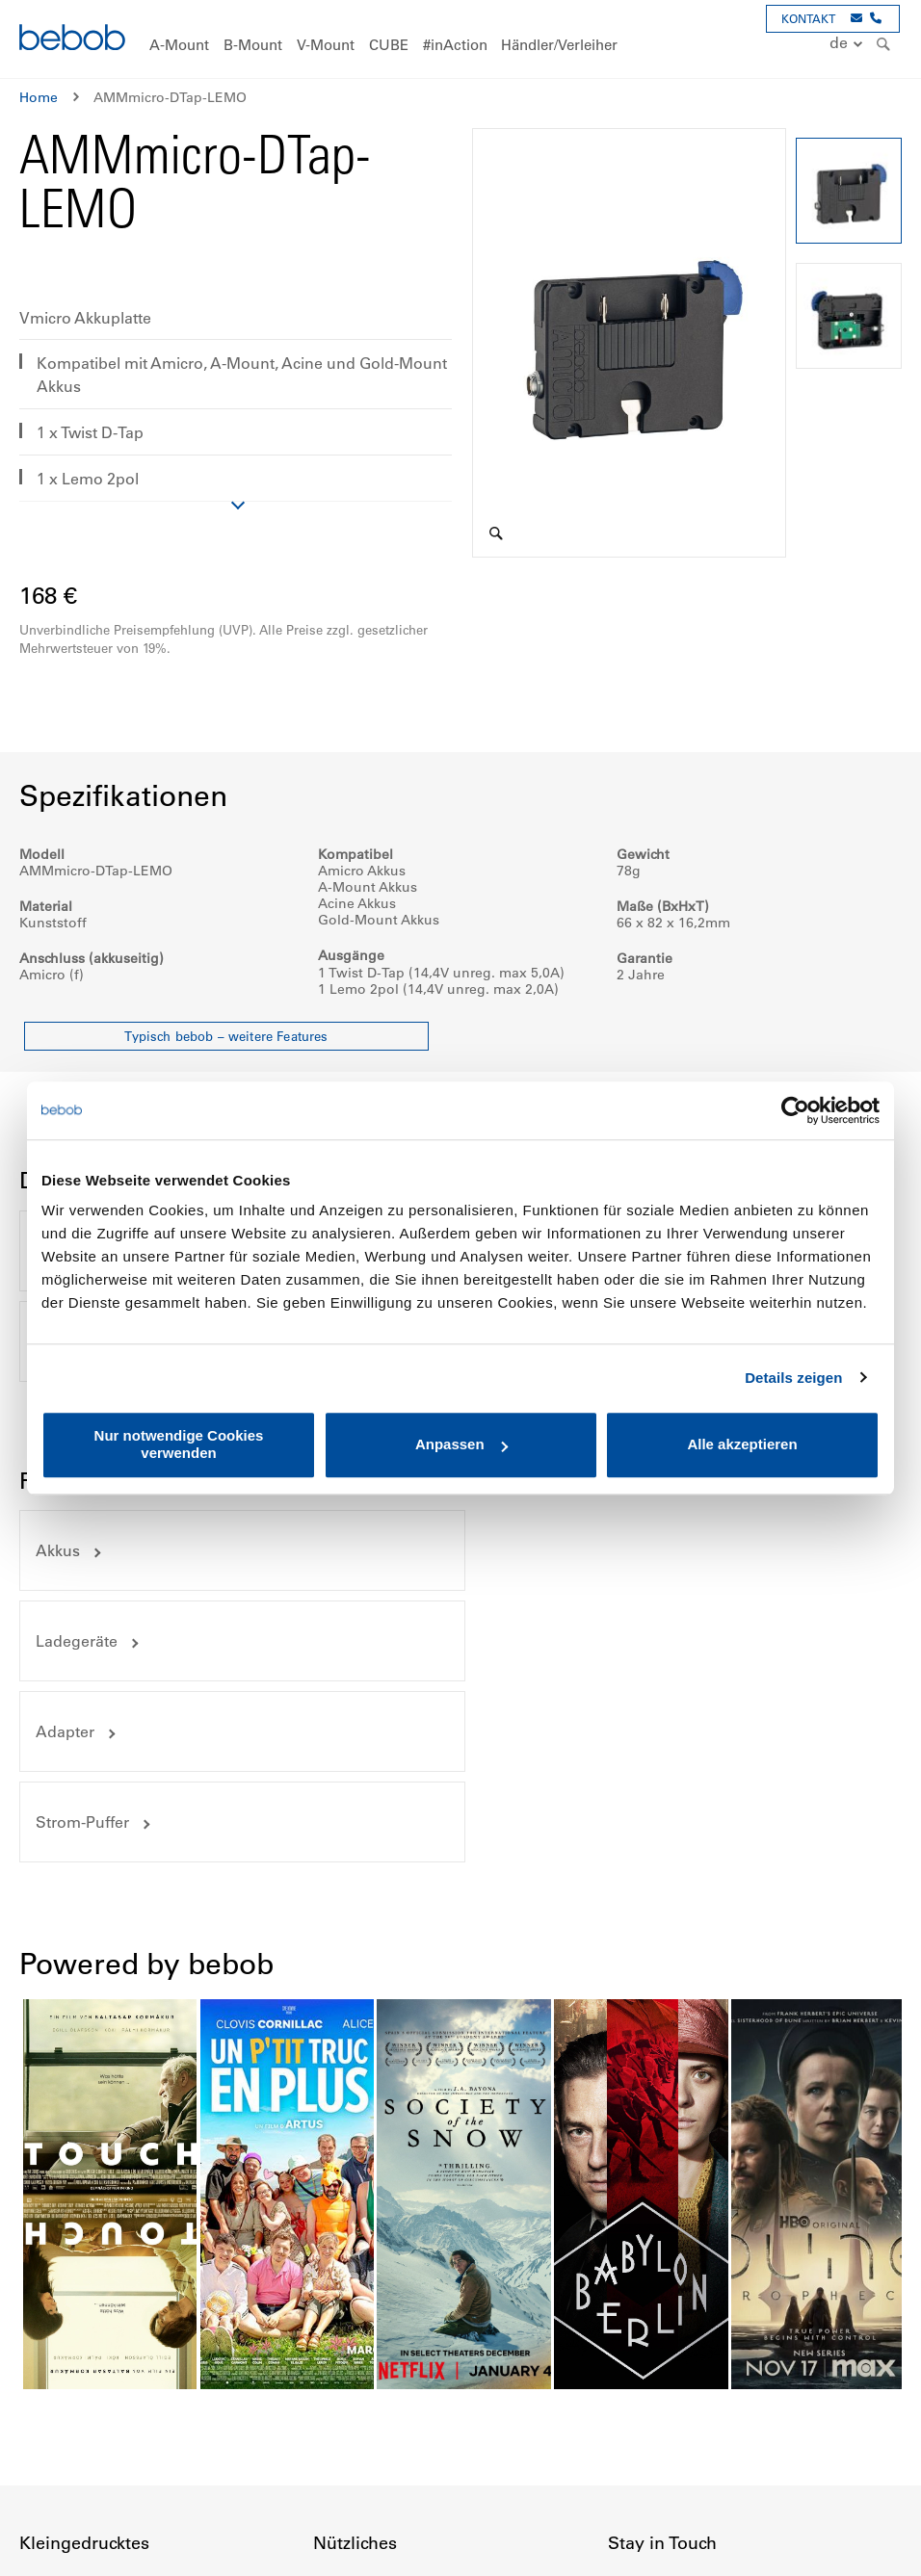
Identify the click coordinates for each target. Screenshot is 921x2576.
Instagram (665, 2472)
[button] (848, 44)
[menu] (460, 39)
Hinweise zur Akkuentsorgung (410, 2414)
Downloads (350, 2379)
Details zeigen (793, 1377)
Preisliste (342, 2345)
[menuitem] (179, 46)
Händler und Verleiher (383, 2310)
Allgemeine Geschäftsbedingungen (134, 2379)
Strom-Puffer (541, 1550)
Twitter (750, 2472)
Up (870, 2547)
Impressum (55, 2310)
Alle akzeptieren (742, 1445)
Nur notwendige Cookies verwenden (179, 1444)
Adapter (65, 1550)
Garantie (47, 2414)
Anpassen (461, 1445)
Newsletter (643, 2414)
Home (38, 97)
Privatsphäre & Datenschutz (108, 2345)
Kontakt (633, 2310)
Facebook (623, 2472)
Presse (629, 2379)
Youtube (708, 2472)
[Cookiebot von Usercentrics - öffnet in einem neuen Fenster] (795, 1110)
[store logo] (72, 40)
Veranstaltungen (661, 2345)
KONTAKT (808, 18)
